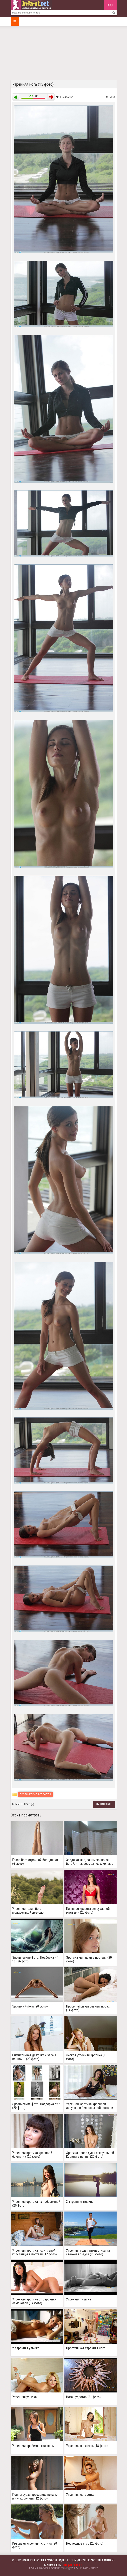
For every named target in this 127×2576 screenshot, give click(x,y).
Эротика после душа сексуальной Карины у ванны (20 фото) (90, 2154)
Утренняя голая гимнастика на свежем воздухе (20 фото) (88, 2252)
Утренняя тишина (78, 2299)
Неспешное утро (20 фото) (84, 2543)
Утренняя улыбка (24, 2397)
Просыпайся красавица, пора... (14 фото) (88, 2008)
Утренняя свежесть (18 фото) (87, 2446)
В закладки (64, 97)
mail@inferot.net (72, 2565)
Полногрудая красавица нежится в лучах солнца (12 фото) (35, 2496)
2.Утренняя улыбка (25, 2348)
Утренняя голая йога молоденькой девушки (28, 1910)
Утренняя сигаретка (80, 2495)
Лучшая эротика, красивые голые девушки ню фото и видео (63, 2568)
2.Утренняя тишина (80, 2202)
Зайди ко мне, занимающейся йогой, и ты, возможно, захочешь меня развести (89, 1861)
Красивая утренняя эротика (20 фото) (34, 2545)
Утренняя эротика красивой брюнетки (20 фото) (32, 2154)
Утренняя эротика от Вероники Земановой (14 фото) (34, 2301)
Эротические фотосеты (35, 1794)
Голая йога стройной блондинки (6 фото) (35, 1861)
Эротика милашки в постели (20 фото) (89, 1959)
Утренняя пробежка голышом (33, 2446)
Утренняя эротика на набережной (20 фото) (36, 2203)
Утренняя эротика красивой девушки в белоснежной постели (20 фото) (89, 2106)
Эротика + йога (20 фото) (30, 2006)
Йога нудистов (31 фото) (83, 2397)
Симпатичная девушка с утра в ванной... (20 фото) (34, 2057)
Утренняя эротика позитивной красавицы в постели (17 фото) (34, 2252)
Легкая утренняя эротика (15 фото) (86, 2057)
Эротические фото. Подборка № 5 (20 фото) (36, 2106)
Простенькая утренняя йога (85, 2348)
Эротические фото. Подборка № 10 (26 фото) (35, 1959)
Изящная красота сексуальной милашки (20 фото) (88, 1910)
